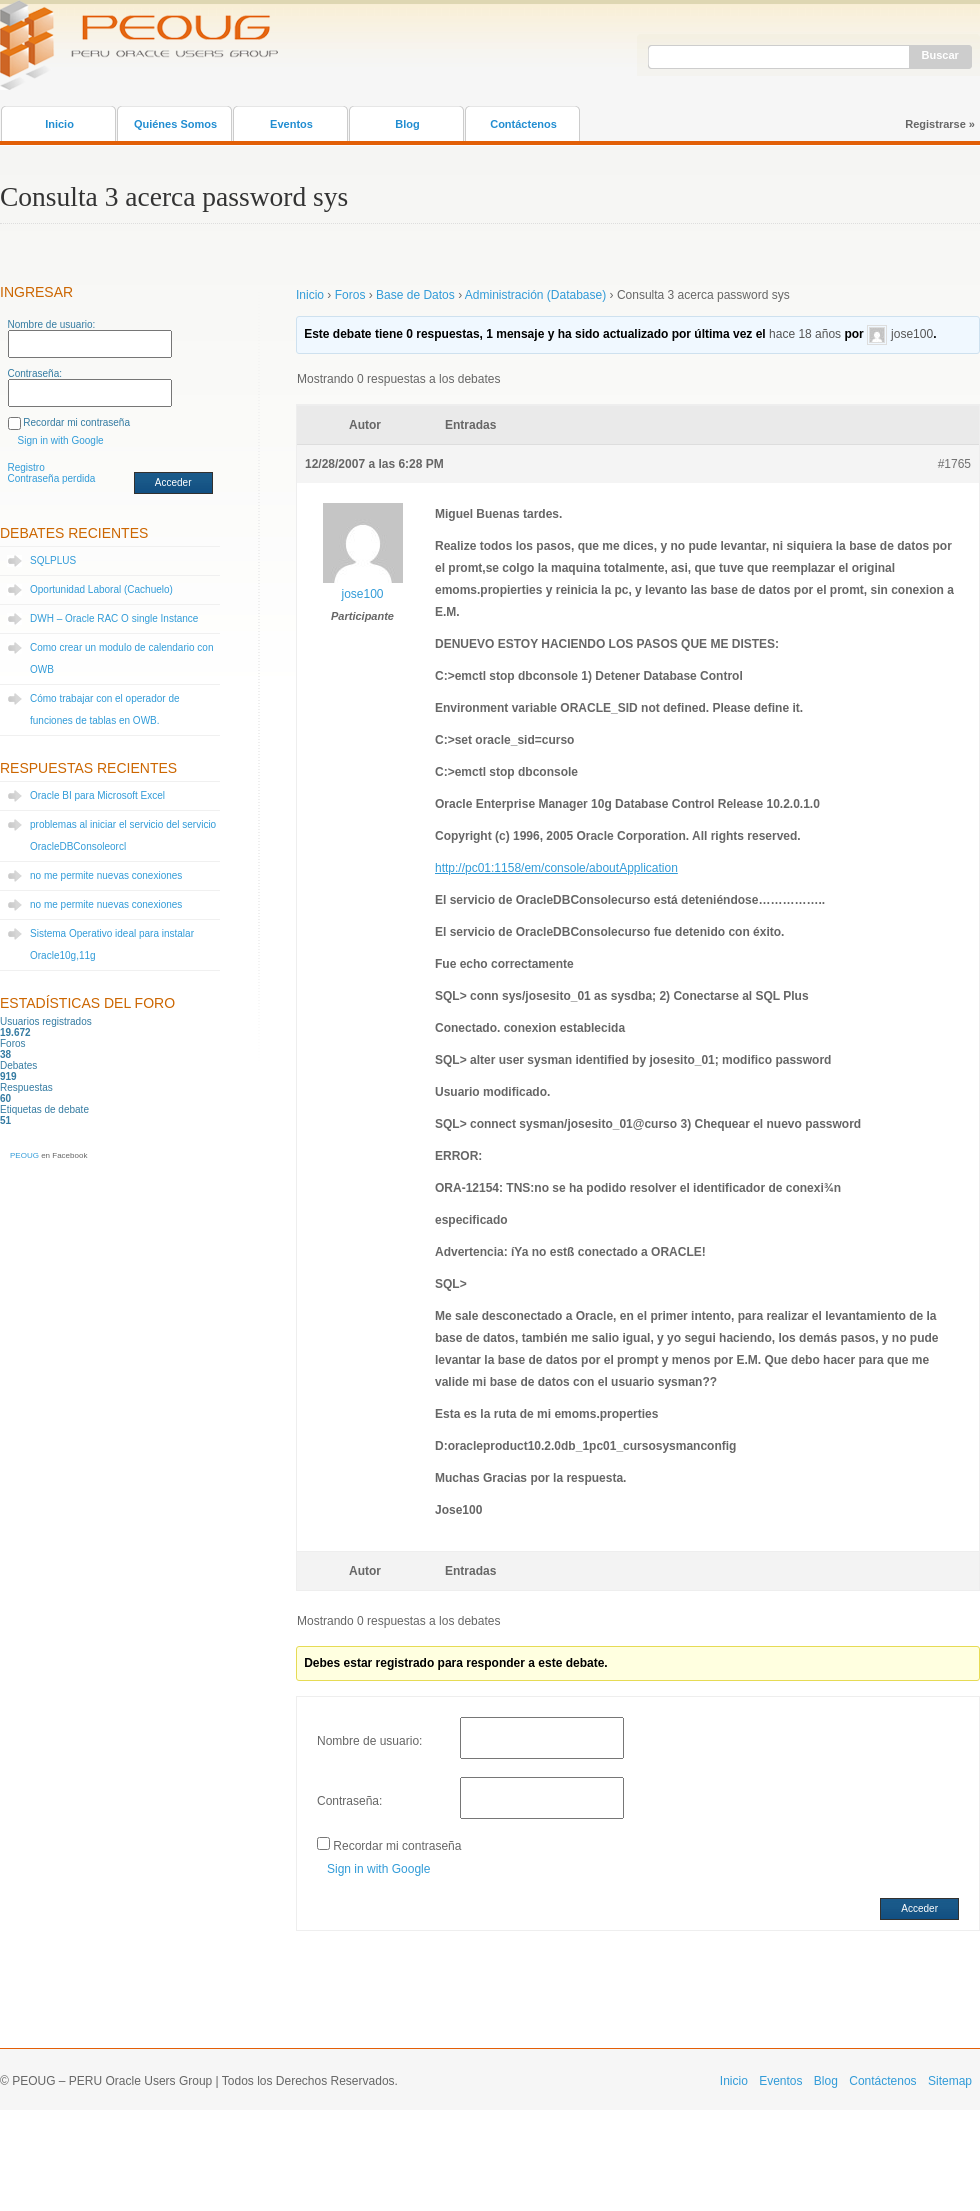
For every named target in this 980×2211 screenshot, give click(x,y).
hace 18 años (805, 334)
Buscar (940, 55)
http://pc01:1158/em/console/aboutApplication (556, 868)
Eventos (291, 124)
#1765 (954, 464)
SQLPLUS (53, 560)
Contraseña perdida (52, 478)
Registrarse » (940, 124)
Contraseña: (35, 373)
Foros (350, 295)
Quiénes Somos (175, 124)
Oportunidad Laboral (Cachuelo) (101, 589)
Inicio (59, 124)
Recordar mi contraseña (76, 422)
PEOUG (24, 1155)
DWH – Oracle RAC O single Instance (114, 618)
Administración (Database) (535, 295)
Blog (407, 124)
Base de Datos (415, 295)
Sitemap (950, 2081)
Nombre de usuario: (52, 324)
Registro (26, 467)
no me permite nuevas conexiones (106, 875)
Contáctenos (523, 124)
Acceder (173, 482)
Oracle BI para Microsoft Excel (97, 795)
